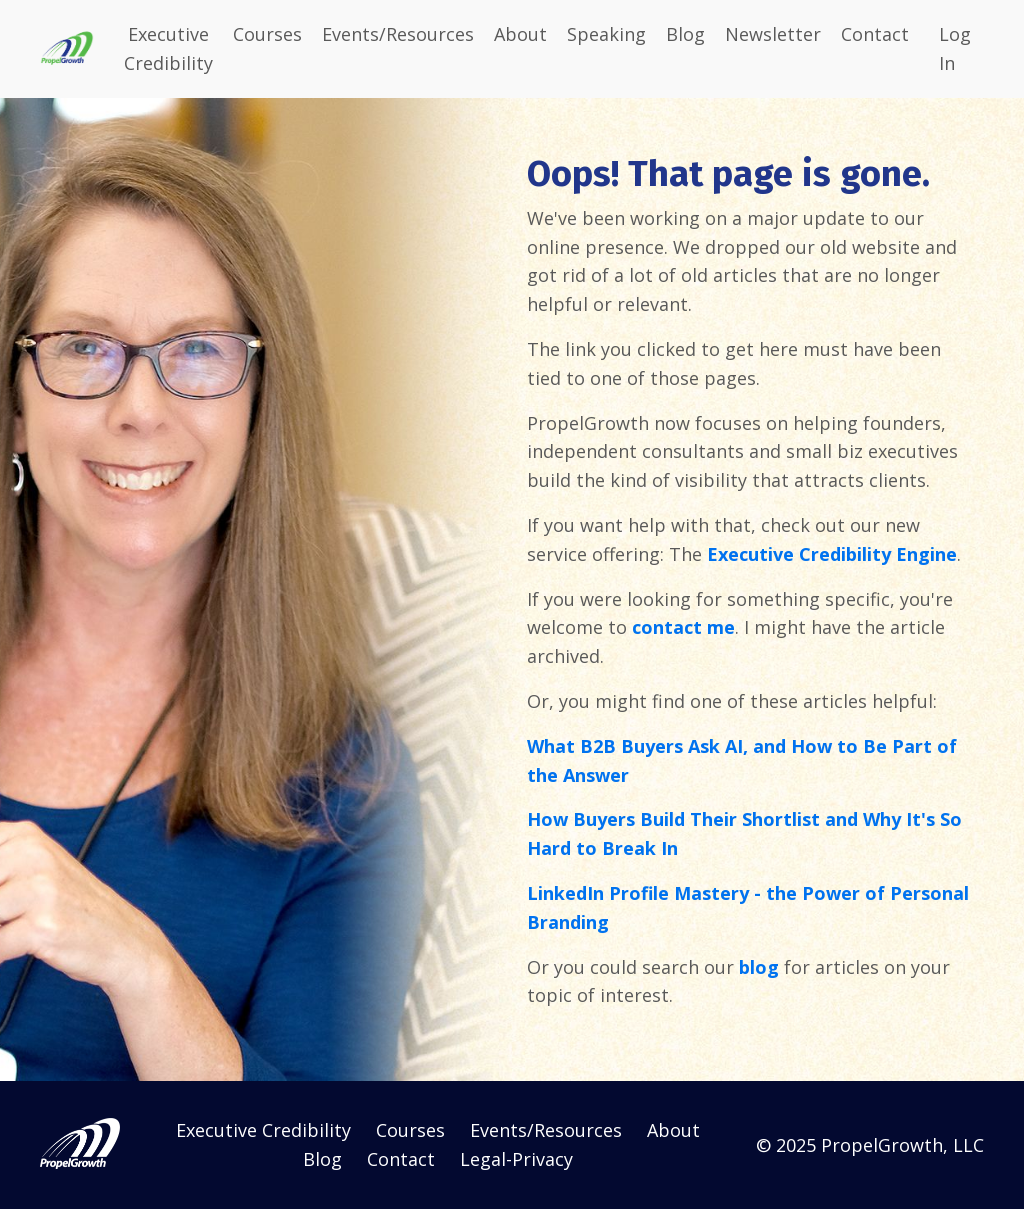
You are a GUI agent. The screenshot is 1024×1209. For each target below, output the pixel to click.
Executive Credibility (168, 48)
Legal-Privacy (516, 1159)
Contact (875, 34)
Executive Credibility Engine (832, 554)
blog (759, 967)
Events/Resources (398, 34)
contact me (683, 627)
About (520, 34)
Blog (685, 34)
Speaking (606, 34)
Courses (267, 34)
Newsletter (773, 34)
